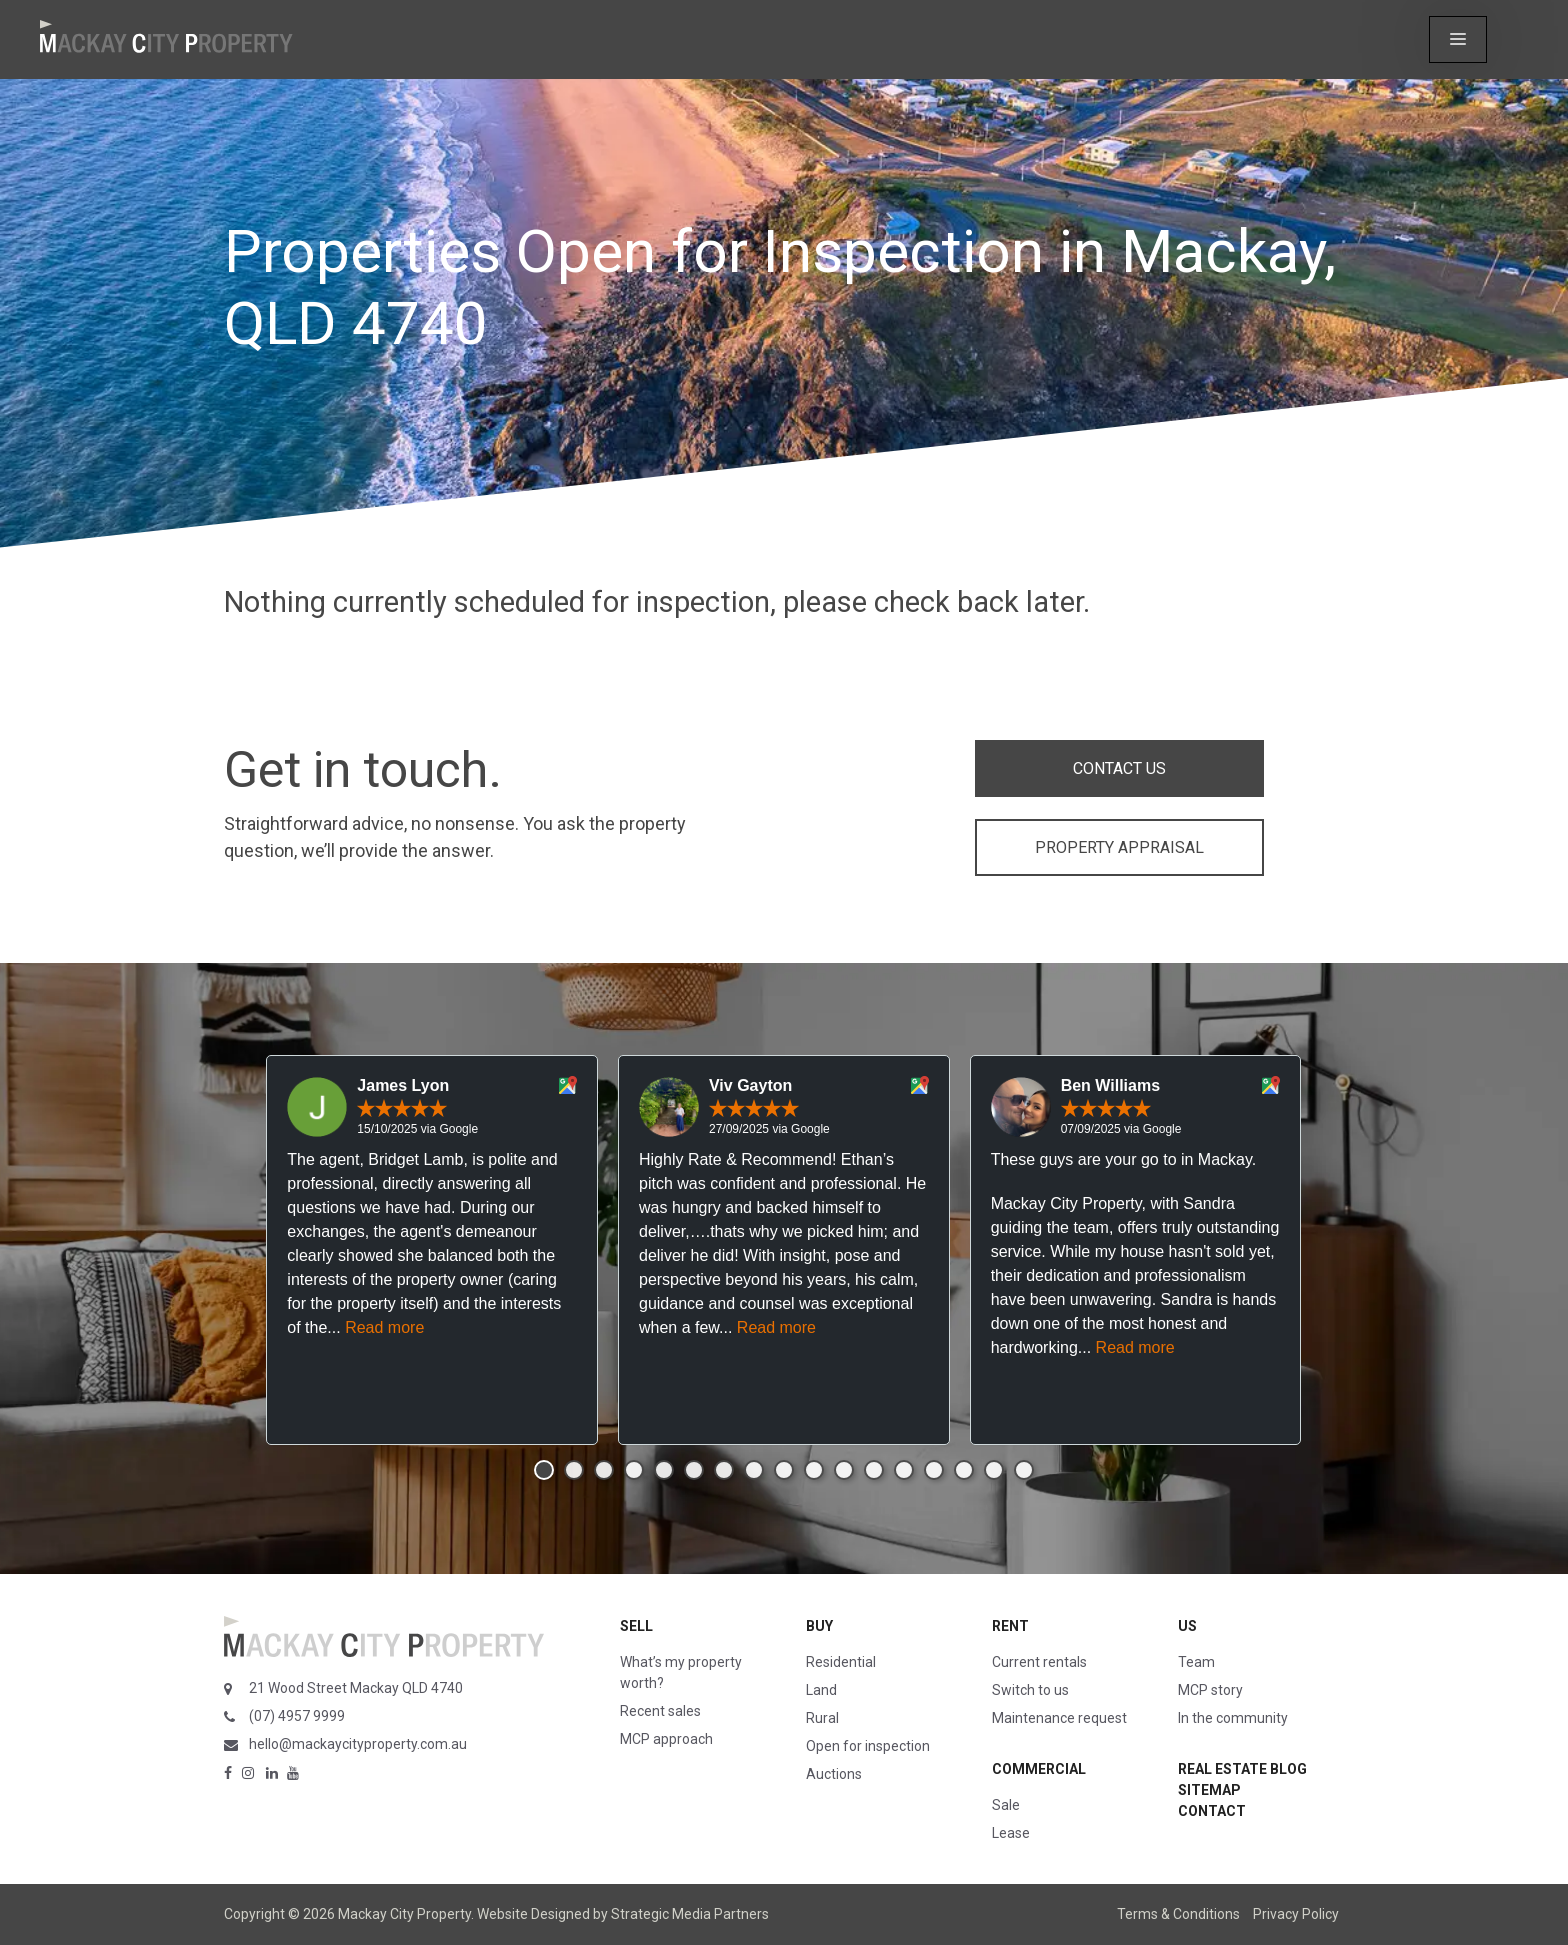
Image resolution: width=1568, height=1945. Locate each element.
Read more (384, 1327)
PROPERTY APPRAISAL (1119, 847)
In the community (1233, 1718)
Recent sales (660, 1711)
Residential (841, 1662)
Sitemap (1209, 1790)
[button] (1458, 39)
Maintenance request (1059, 1718)
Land (821, 1690)
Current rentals (1039, 1662)
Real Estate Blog (1242, 1769)
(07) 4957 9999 (297, 1716)
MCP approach (666, 1739)
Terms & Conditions (1178, 1914)
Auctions (834, 1774)
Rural (822, 1718)
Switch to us (1030, 1690)
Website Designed (533, 1914)
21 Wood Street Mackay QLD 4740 (356, 1688)
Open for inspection (868, 1746)
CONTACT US (1119, 768)
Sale (1006, 1805)
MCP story (1210, 1690)
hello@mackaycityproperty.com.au (358, 1744)
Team (1196, 1662)
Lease (1011, 1833)
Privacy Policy (1296, 1914)
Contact (1212, 1811)
